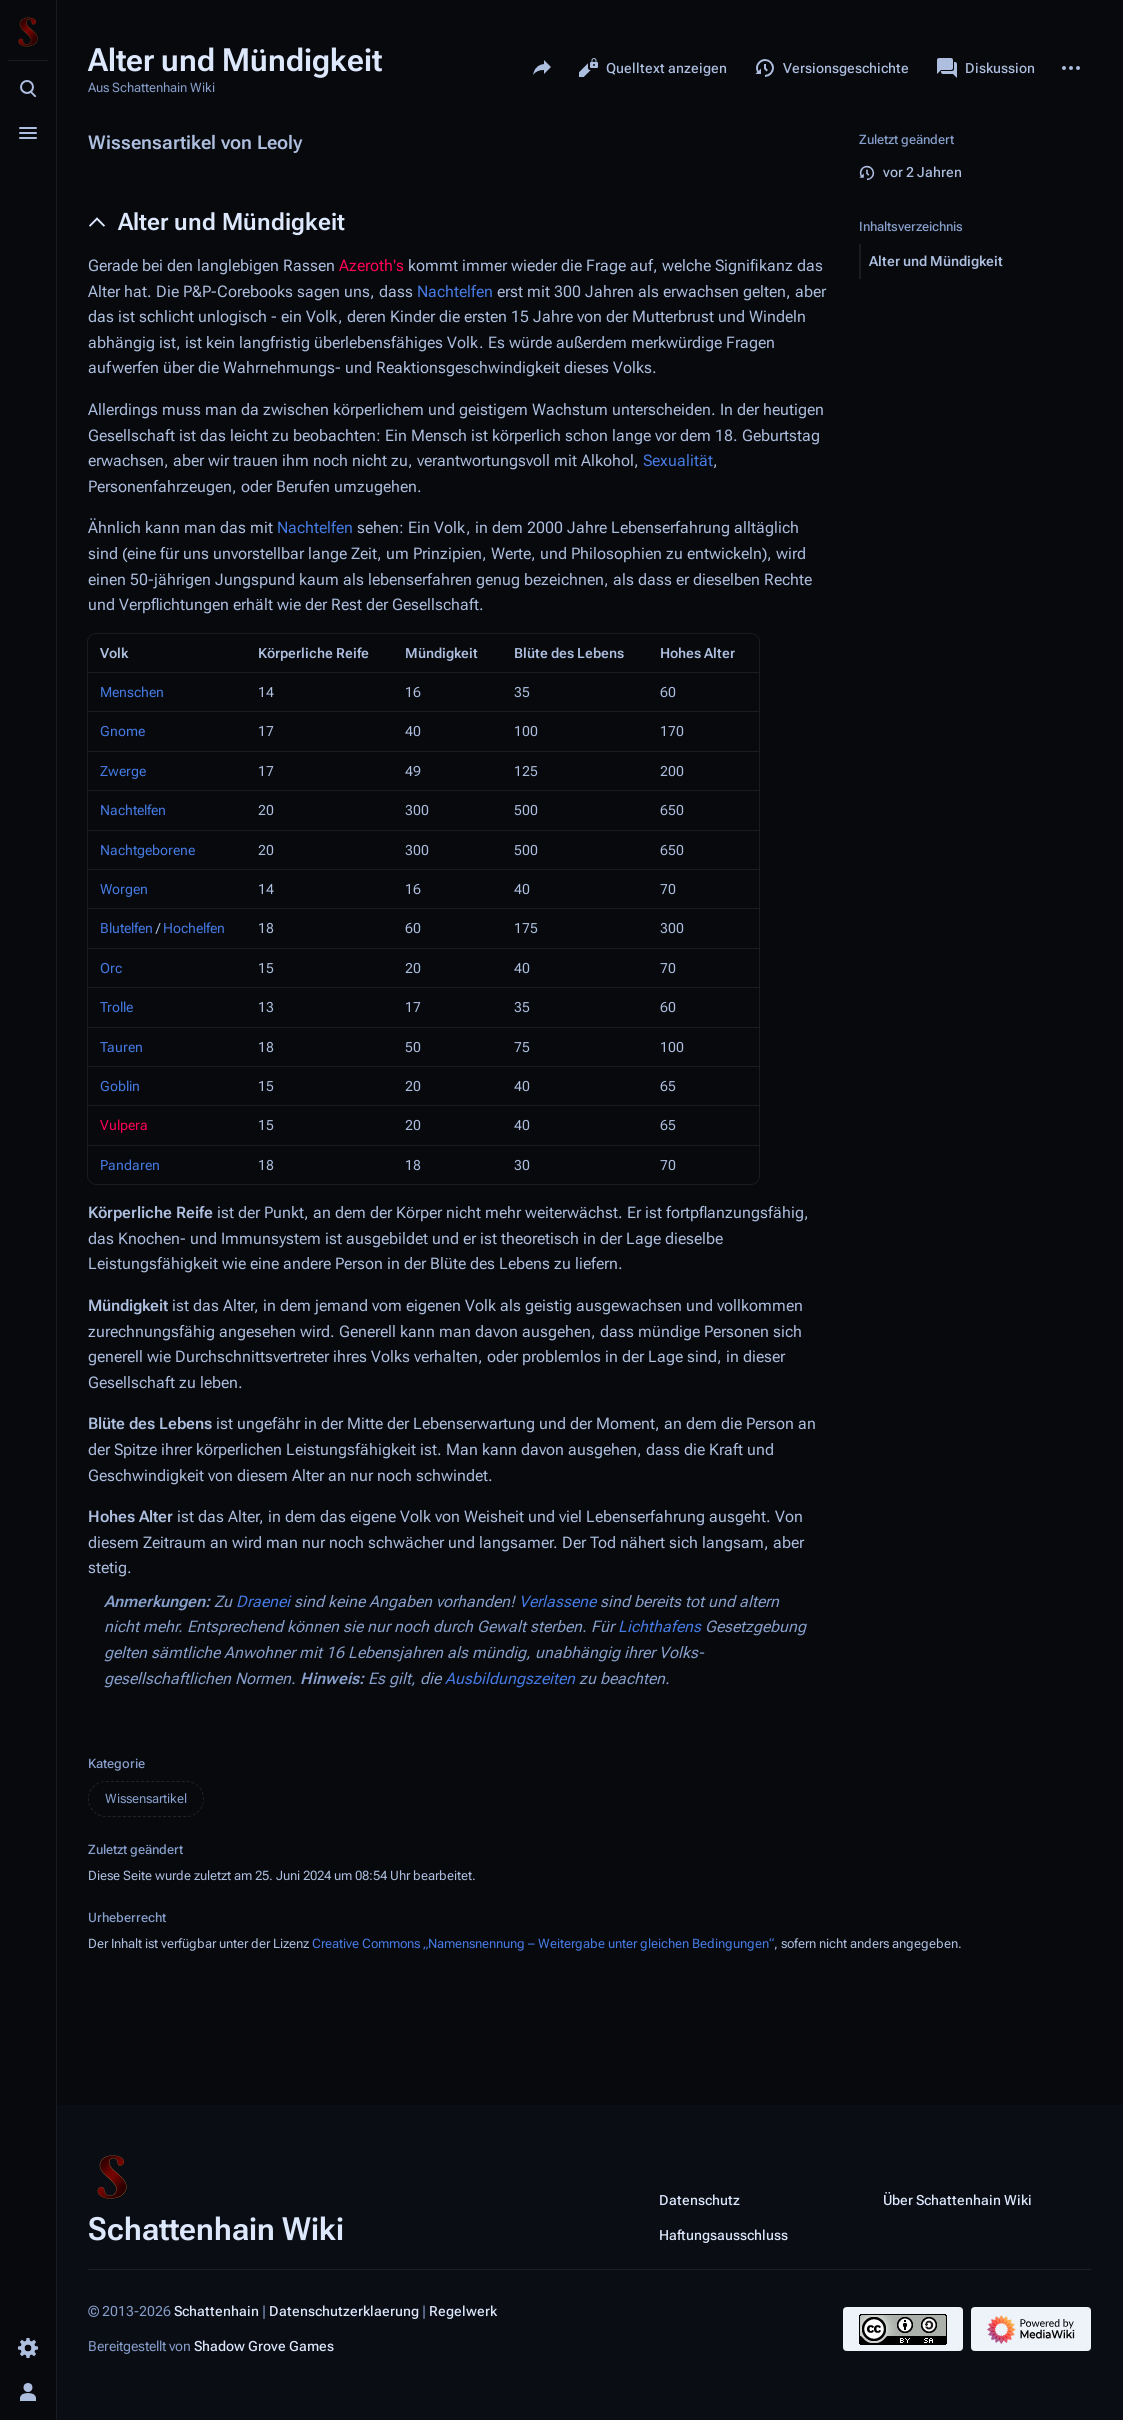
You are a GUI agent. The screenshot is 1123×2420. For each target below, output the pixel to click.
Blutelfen (126, 928)
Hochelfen (194, 928)
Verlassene (557, 1601)
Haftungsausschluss (723, 2234)
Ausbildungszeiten (510, 1678)
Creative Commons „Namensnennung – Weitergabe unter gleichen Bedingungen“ (543, 1943)
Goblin (120, 1086)
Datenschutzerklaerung (344, 2311)
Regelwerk (463, 2311)
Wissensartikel (146, 1798)
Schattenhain (216, 2311)
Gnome (122, 731)
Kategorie (116, 1763)
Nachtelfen (455, 291)
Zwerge (123, 771)
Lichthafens (659, 1626)
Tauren (121, 1047)
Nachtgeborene (147, 850)
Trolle (116, 1007)
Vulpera (124, 1125)
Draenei (263, 1601)
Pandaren (130, 1165)
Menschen (132, 692)
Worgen (124, 889)
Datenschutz (699, 2199)
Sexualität (678, 460)
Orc (111, 968)
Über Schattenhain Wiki (957, 2199)
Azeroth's (371, 265)
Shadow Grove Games (264, 2346)
